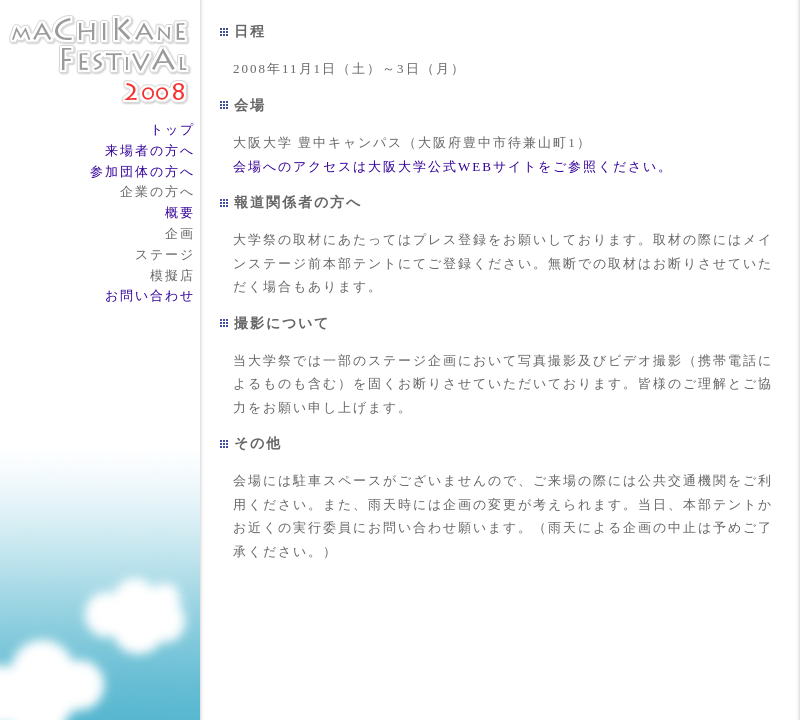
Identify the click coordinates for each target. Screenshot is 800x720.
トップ (172, 129)
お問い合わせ (150, 295)
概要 (180, 212)
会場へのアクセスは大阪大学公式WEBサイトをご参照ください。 (453, 166)
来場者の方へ (150, 150)
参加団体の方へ (142, 171)
